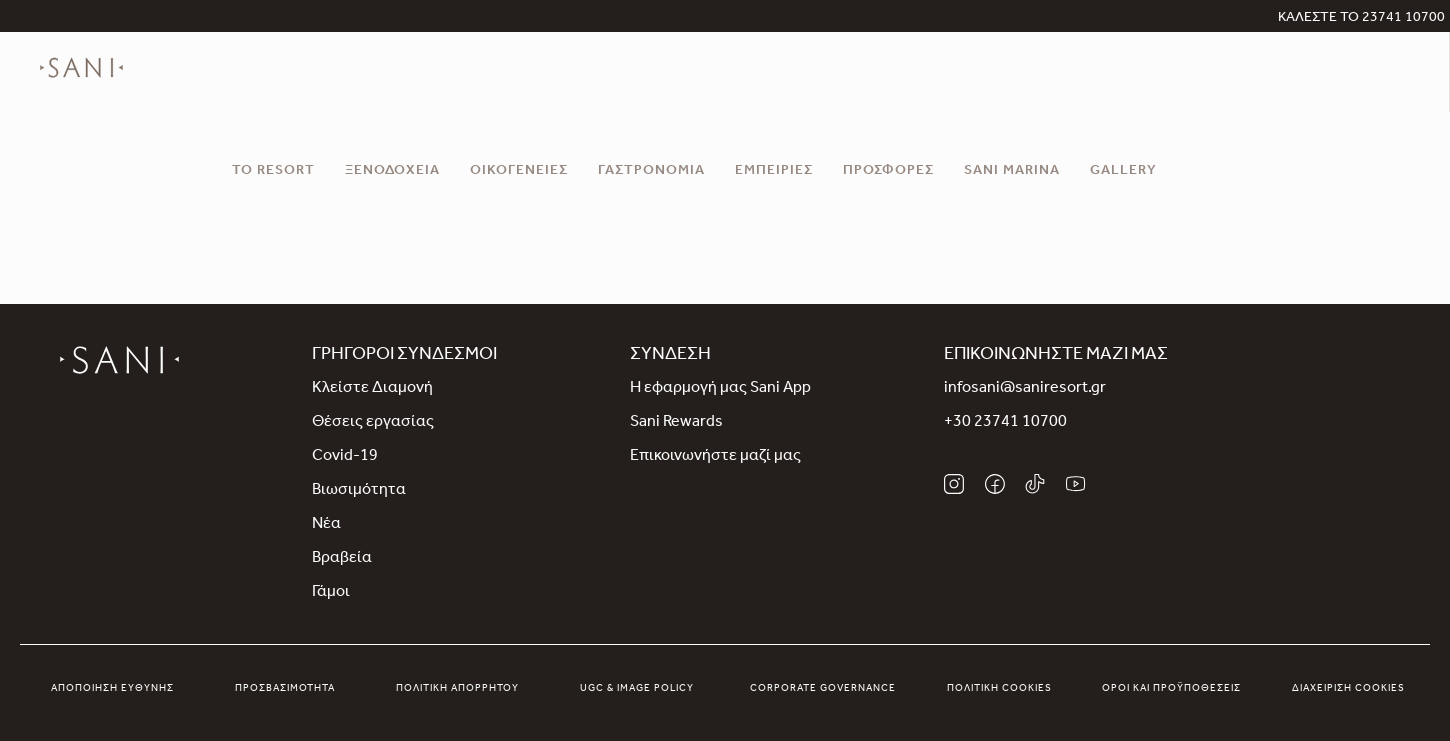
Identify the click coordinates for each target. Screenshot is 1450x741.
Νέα (326, 525)
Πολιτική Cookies (999, 689)
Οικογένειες (519, 172)
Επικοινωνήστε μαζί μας (715, 457)
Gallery (1123, 172)
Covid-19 (345, 457)
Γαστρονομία (651, 172)
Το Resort (273, 172)
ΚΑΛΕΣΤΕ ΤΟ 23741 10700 (1361, 19)
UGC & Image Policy (637, 689)
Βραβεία (342, 559)
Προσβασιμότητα (285, 689)
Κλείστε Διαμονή (372, 389)
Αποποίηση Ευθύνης (112, 689)
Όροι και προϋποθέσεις (1171, 689)
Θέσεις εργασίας (373, 423)
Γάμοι (331, 593)
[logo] (81, 82)
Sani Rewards (676, 423)
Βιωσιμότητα (359, 491)
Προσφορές (888, 172)
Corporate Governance (823, 689)
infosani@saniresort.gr (1025, 389)
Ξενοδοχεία (392, 172)
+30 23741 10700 (1005, 423)
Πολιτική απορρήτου (457, 689)
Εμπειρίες (774, 172)
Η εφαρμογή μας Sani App (720, 389)
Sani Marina (1012, 172)
